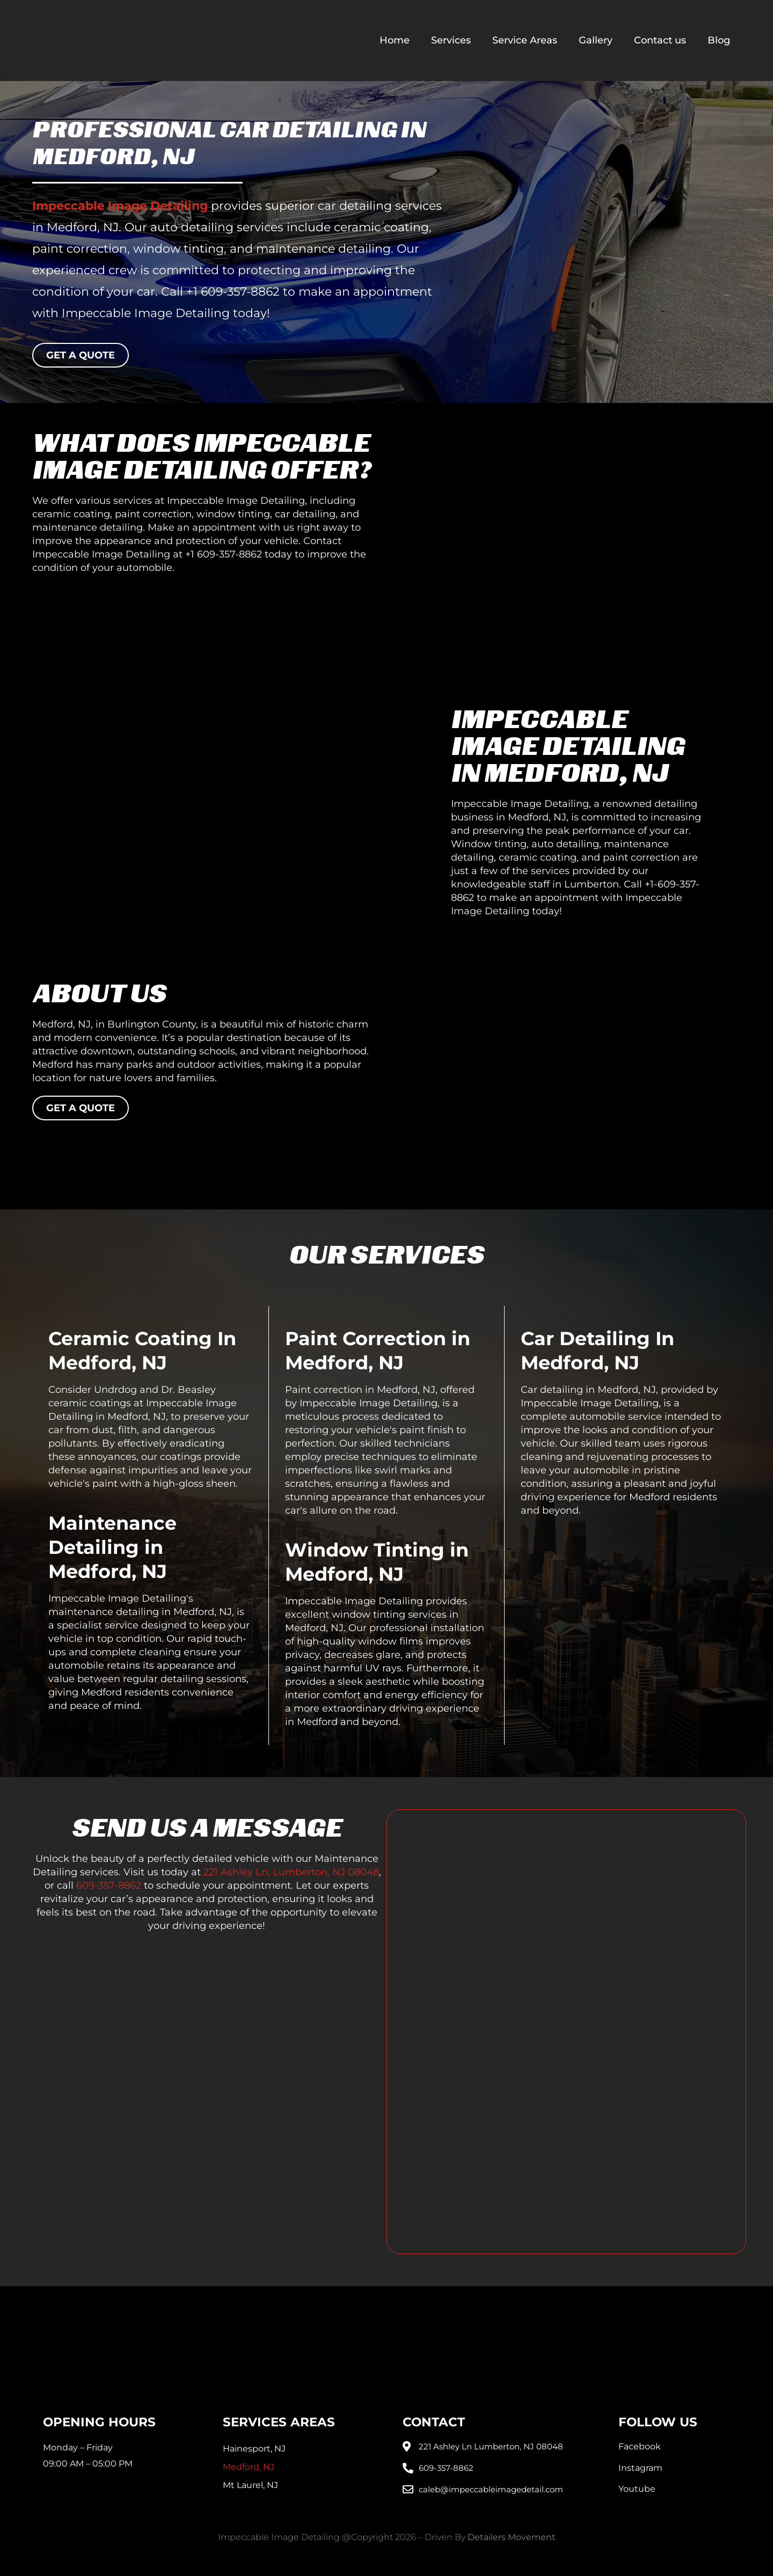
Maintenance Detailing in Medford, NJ (112, 1547)
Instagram (640, 2468)
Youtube (636, 2489)
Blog (719, 40)
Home (395, 40)
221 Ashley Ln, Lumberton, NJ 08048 (291, 1872)
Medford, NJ (248, 2467)
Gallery (595, 40)
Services (451, 40)
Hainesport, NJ (254, 2448)
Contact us (660, 40)
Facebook (639, 2446)
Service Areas (524, 40)
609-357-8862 (108, 1885)
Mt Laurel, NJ (250, 2485)
